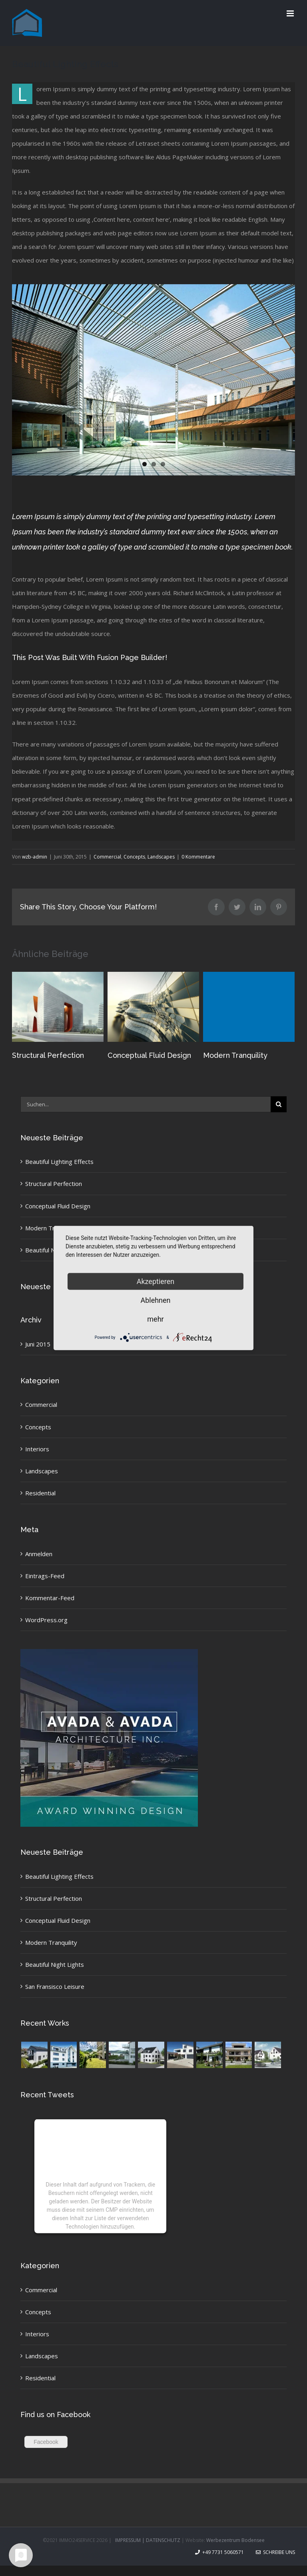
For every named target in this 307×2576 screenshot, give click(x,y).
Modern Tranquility (235, 1055)
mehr (155, 1319)
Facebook (46, 2442)
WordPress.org (46, 1620)
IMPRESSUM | (130, 2540)
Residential (40, 1493)
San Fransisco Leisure (54, 1986)
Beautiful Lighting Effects (59, 1162)
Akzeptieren (156, 1281)
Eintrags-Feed (44, 1576)
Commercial (107, 856)
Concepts (134, 856)
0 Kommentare (198, 856)
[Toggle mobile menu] (291, 13)
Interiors (37, 1449)
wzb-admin (34, 856)
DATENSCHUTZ (163, 2540)
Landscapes (161, 856)
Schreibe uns (275, 2552)
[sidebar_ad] (109, 1652)
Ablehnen (155, 1300)
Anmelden (38, 1554)
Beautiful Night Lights (54, 1964)
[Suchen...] (145, 1104)
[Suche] (279, 1104)
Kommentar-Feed (49, 1598)
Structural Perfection (48, 1055)
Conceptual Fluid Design (149, 1055)
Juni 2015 (37, 1344)
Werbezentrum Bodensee (235, 2540)
